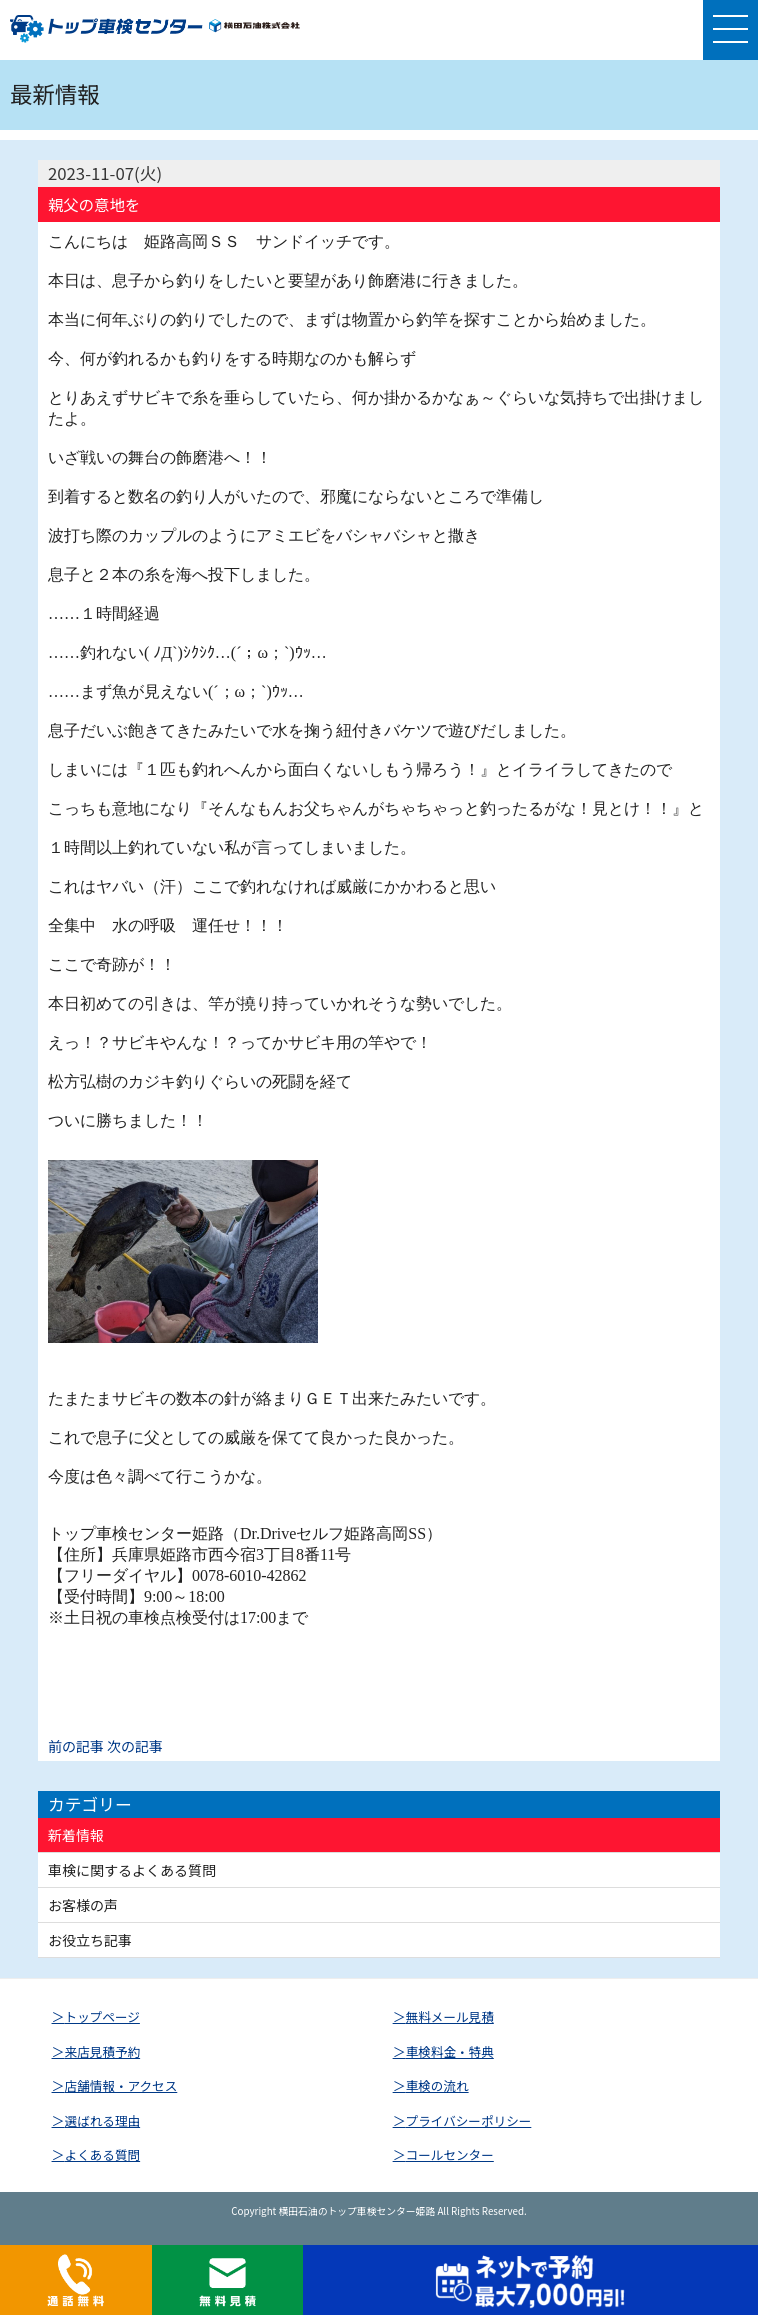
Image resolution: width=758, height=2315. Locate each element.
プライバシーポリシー (469, 2120)
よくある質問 (103, 2154)
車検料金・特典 (450, 2051)
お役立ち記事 (90, 1940)
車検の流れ (437, 2085)
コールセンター (450, 2154)
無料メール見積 (450, 2016)
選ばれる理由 (103, 2120)
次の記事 (135, 1746)
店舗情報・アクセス (121, 2085)
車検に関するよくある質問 (132, 1870)
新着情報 (76, 1835)
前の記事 (76, 1746)
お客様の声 (83, 1905)
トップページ (102, 2016)
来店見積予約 (103, 2051)
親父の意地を (94, 204)
